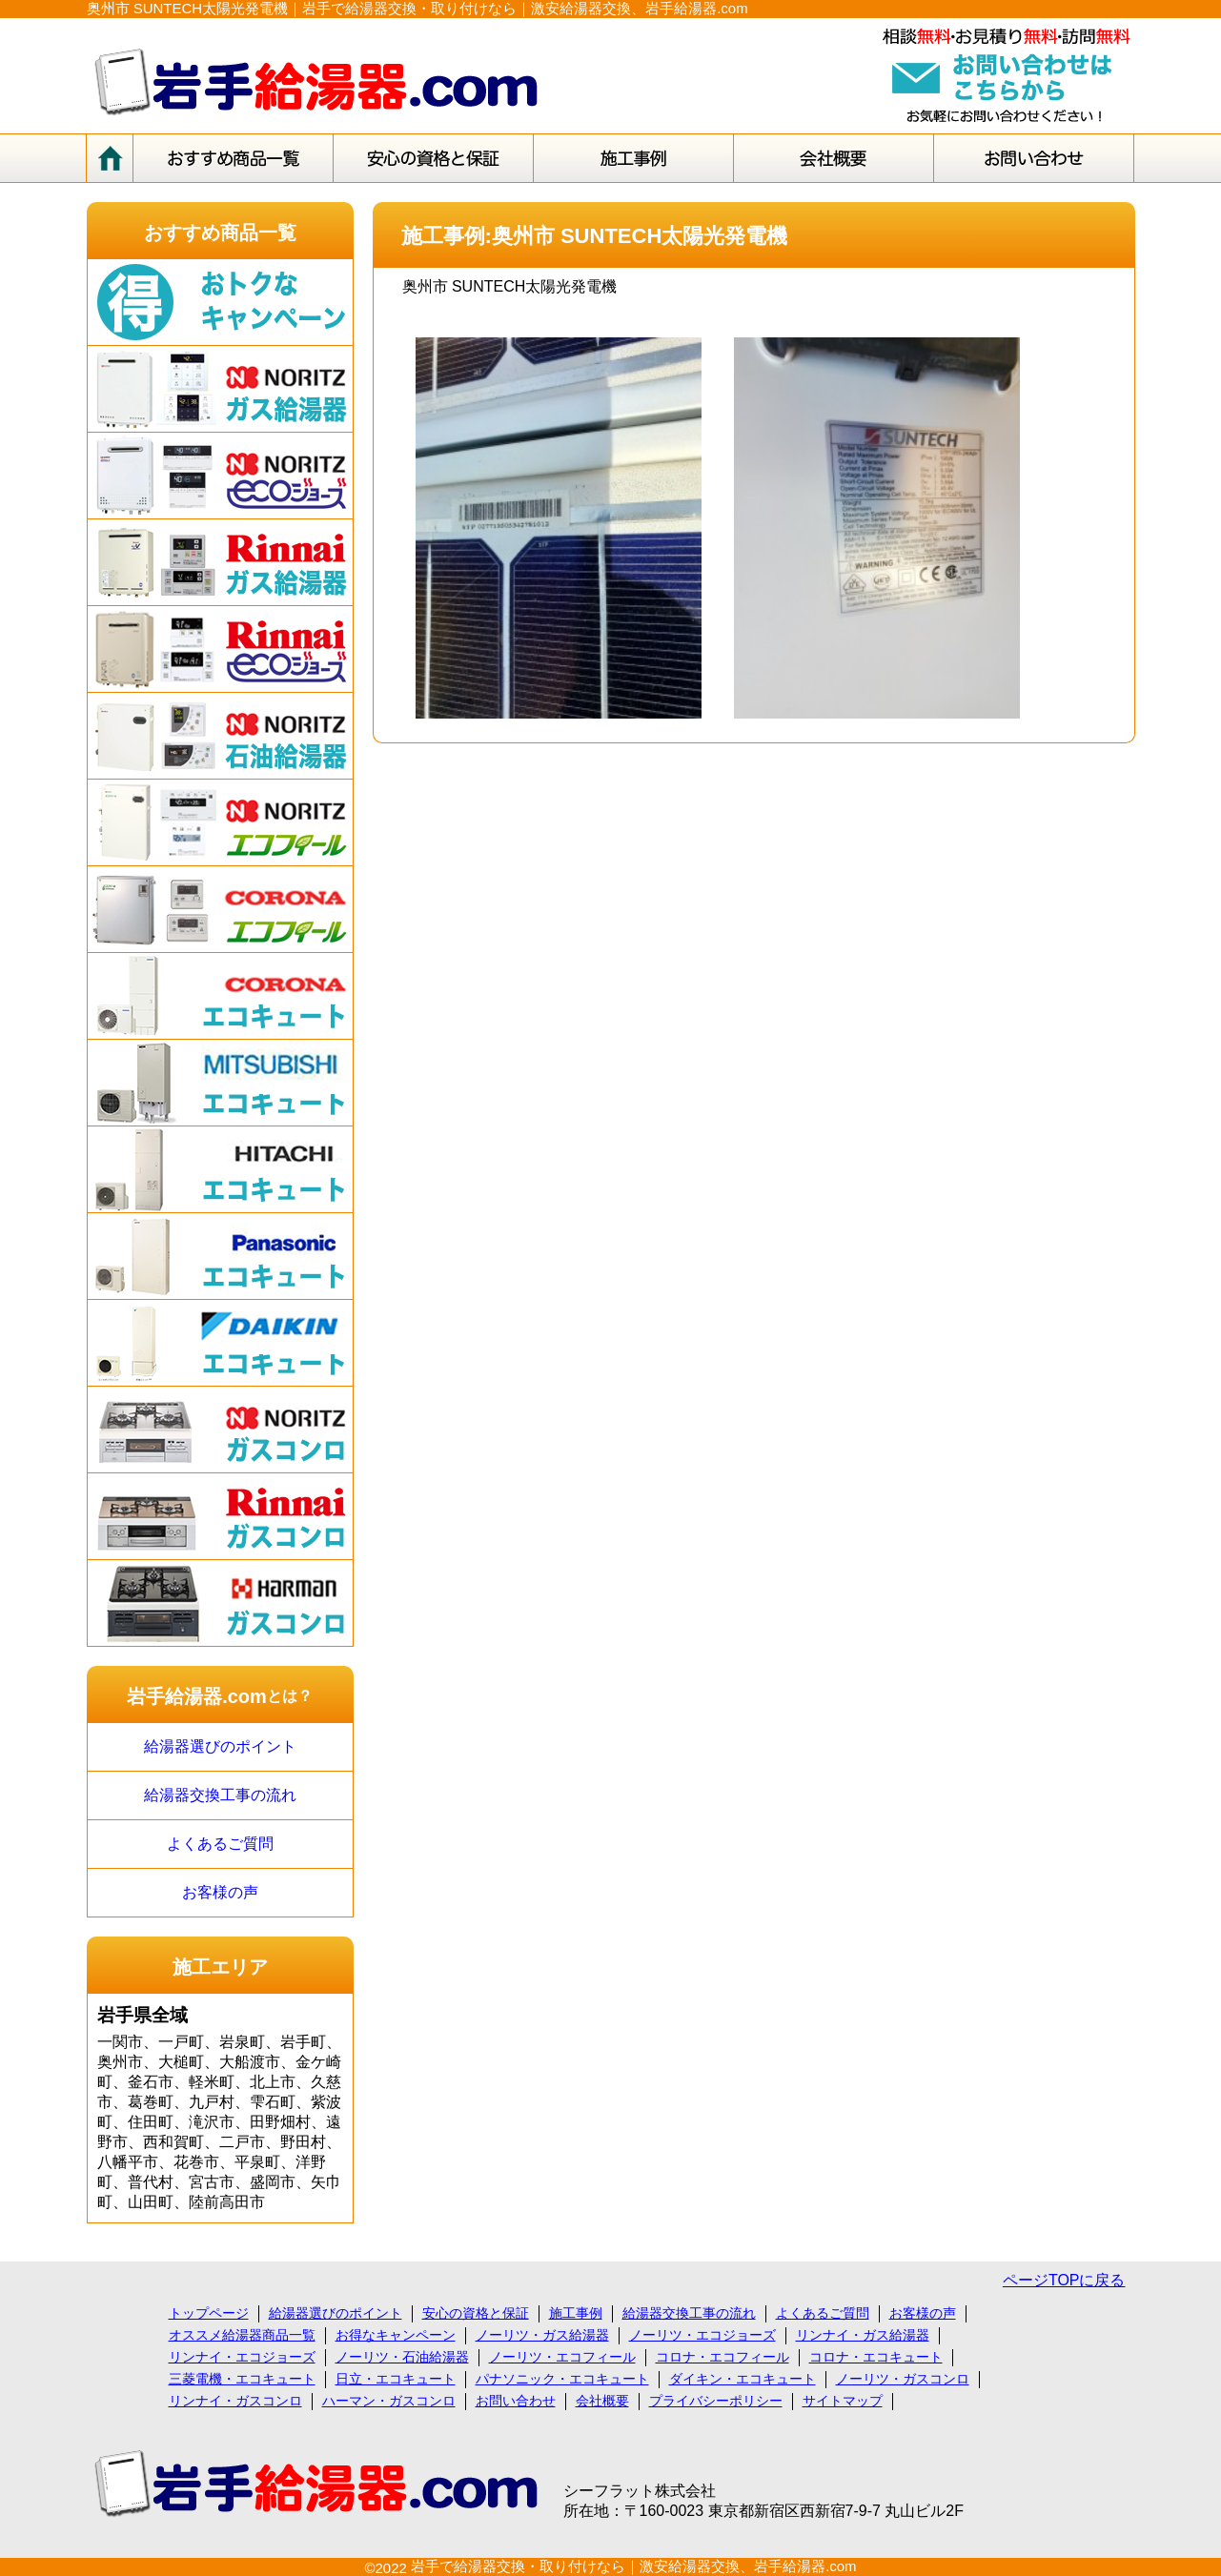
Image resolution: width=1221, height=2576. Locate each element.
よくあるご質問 (220, 1844)
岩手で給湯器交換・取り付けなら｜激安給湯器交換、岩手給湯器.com (634, 2566)
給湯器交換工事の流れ (220, 1795)
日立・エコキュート (396, 2378)
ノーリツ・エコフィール (562, 2356)
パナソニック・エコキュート (562, 2378)
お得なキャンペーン (396, 2335)
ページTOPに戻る (1064, 2280)
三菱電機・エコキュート (242, 2378)
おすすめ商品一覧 (220, 232)
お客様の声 (220, 1892)
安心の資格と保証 (475, 2313)
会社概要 (602, 2400)
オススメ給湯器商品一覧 (242, 2335)
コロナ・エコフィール (722, 2356)
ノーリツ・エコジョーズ (702, 2335)
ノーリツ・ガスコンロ (902, 2378)
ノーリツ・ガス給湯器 (542, 2335)
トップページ (209, 2313)
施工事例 (575, 2313)
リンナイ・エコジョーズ (242, 2356)
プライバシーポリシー (716, 2400)
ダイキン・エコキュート (742, 2378)
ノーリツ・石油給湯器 (402, 2356)
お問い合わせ (516, 2400)
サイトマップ (843, 2400)
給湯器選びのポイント (220, 1746)
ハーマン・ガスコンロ (389, 2400)
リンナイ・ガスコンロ (235, 2400)
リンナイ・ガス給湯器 (862, 2335)
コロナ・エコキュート (876, 2356)
